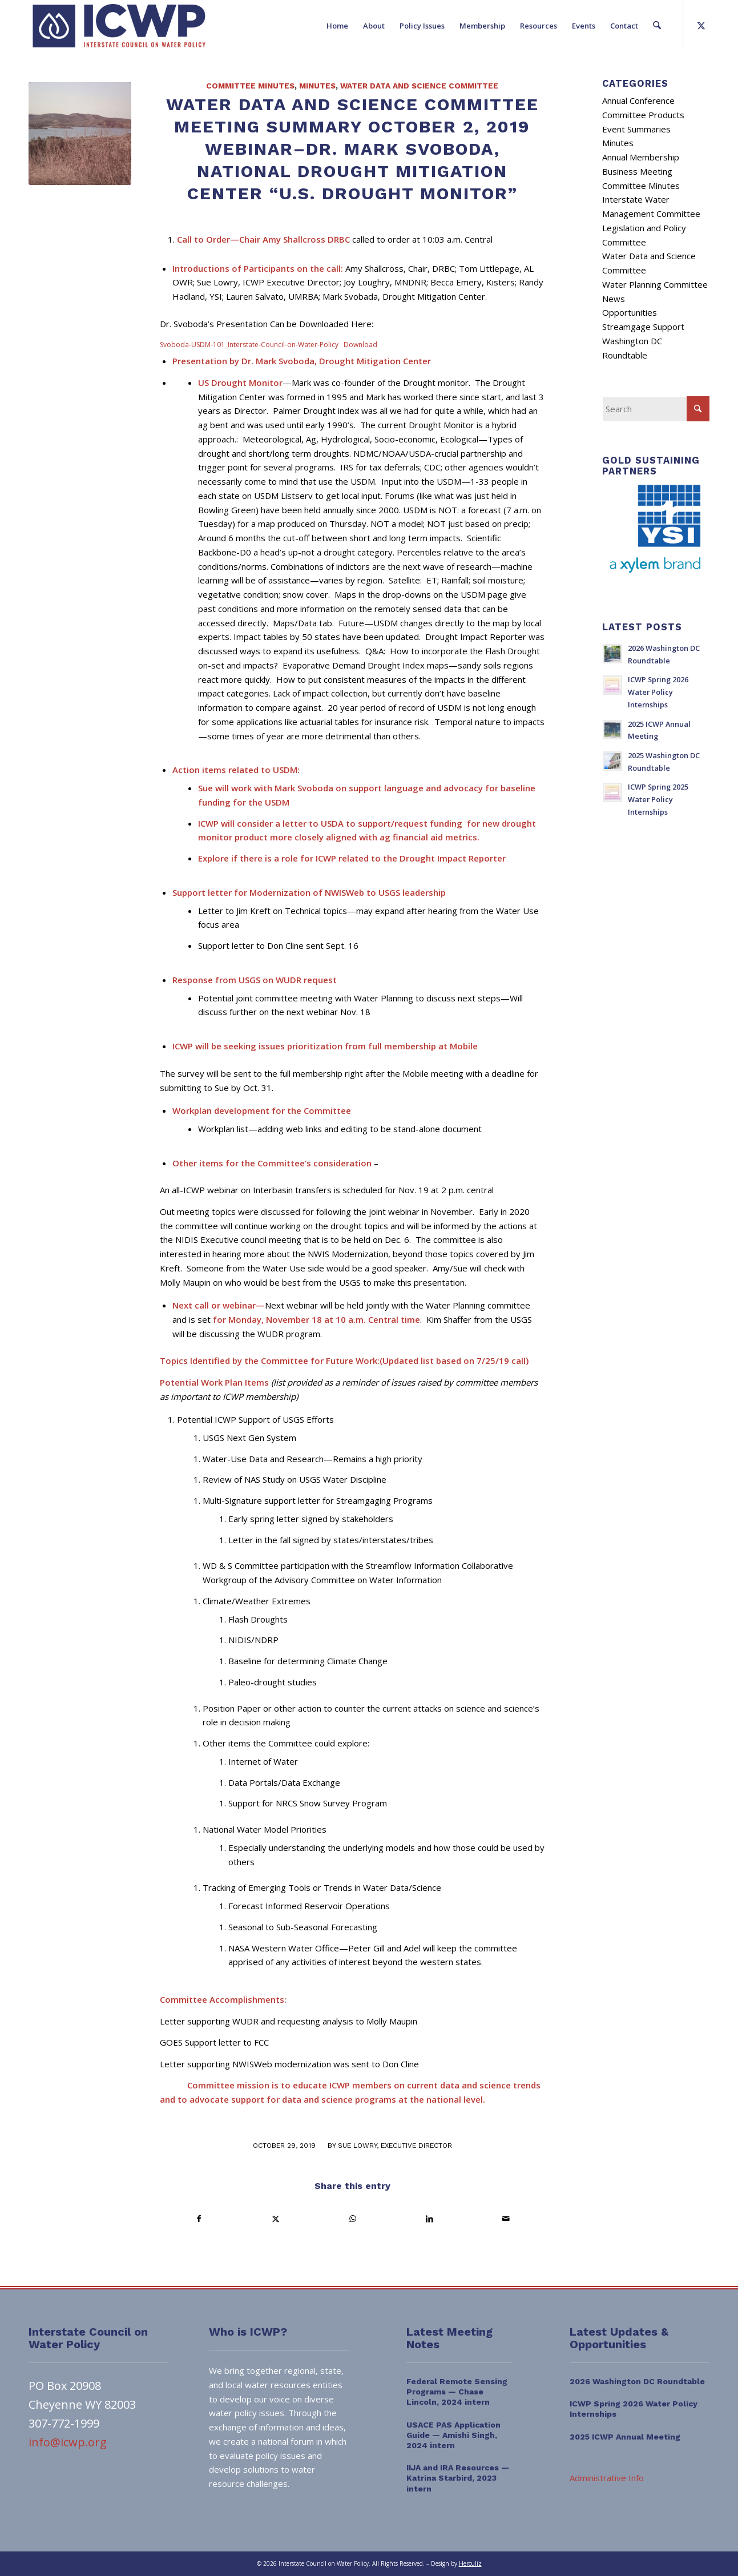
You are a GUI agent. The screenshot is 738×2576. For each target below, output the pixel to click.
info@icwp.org (68, 2442)
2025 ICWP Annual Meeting (625, 2436)
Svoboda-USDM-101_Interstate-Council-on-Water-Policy (249, 344)
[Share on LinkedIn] (429, 2219)
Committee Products (643, 114)
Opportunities (629, 312)
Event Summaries (636, 129)
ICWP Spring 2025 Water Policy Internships (658, 799)
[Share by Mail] (506, 2219)
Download (360, 344)
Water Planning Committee (655, 284)
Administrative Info (607, 2478)
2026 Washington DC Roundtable (637, 2381)
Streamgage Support (643, 326)
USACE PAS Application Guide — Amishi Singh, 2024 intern (453, 2435)
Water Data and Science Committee (419, 85)
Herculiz (470, 2563)
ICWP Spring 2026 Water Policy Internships (658, 691)
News (613, 298)
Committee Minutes (250, 85)
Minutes (317, 85)
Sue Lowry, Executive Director (395, 2146)
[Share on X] (275, 2219)
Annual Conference (638, 100)
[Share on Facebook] (198, 2219)
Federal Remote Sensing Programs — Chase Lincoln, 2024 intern (456, 2391)
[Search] (657, 25)
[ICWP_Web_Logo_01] (119, 25)
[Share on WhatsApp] (352, 2219)
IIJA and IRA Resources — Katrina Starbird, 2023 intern (457, 2478)
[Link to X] (700, 25)
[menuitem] (338, 25)
